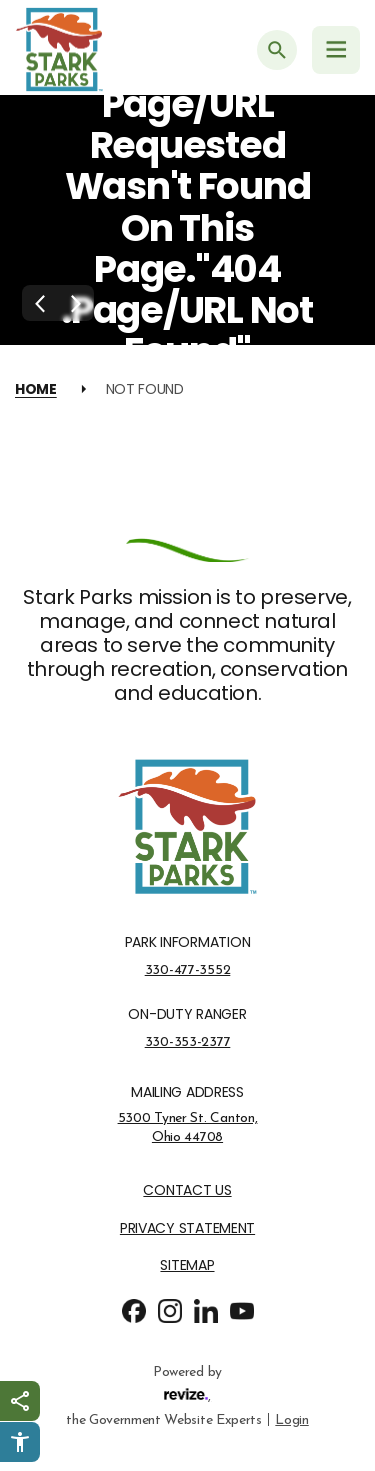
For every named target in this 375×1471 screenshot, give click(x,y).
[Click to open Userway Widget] (20, 1442)
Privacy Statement (187, 1228)
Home (36, 389)
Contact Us (187, 1190)
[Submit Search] (277, 50)
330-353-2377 (188, 1042)
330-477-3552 (188, 970)
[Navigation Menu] (336, 50)
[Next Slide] (76, 303)
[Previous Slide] (40, 303)
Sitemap (187, 1265)
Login (291, 1418)
